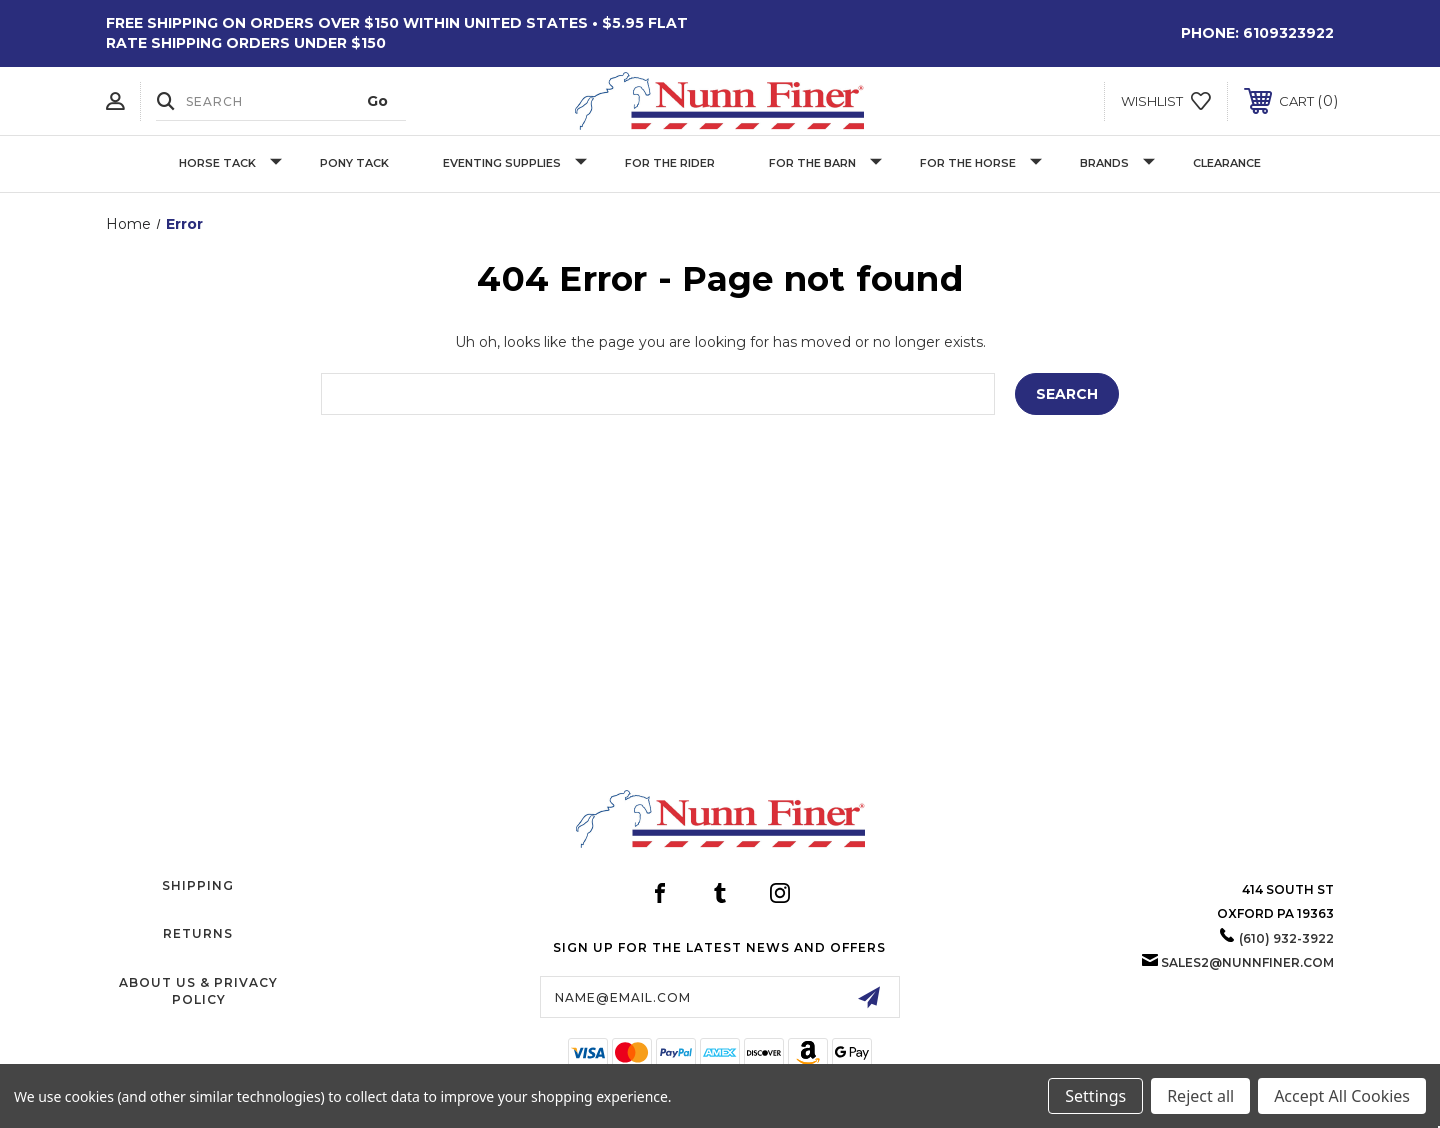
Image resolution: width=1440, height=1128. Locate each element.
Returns (198, 933)
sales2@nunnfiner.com (1247, 962)
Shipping (198, 885)
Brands (1117, 163)
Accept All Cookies (1342, 1096)
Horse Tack (230, 163)
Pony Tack (354, 163)
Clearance (1227, 163)
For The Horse (981, 163)
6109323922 (1288, 33)
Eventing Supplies (515, 163)
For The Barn (825, 163)
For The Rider (670, 163)
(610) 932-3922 (1286, 938)
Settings (1095, 1096)
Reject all (1200, 1096)
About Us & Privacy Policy (198, 991)
